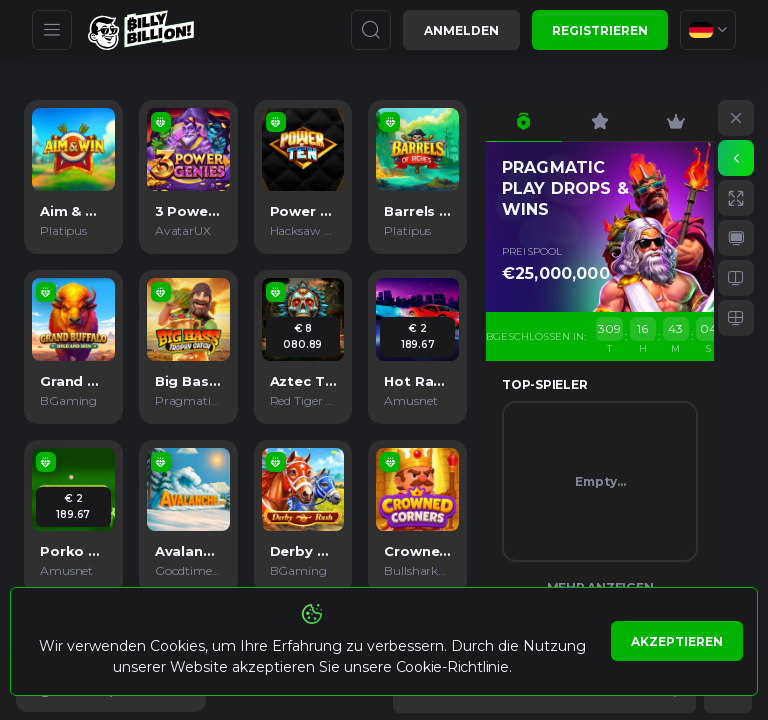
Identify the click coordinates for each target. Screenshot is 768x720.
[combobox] (708, 30)
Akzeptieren (677, 641)
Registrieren (600, 30)
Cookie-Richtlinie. (454, 667)
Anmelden (461, 30)
